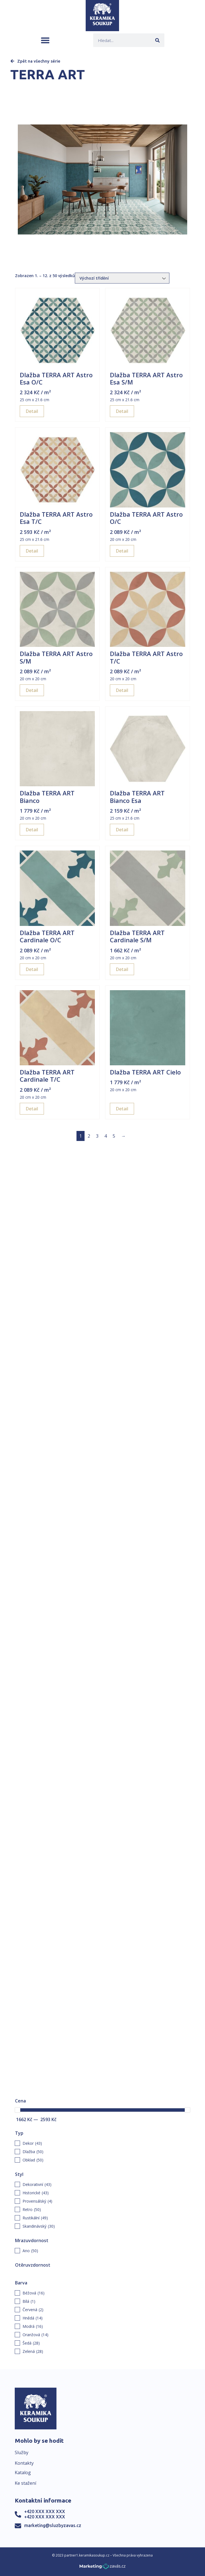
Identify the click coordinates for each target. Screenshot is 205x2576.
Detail (32, 411)
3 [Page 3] (97, 1136)
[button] (45, 40)
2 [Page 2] (89, 1136)
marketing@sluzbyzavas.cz (52, 2525)
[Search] (157, 40)
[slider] (17, 2110)
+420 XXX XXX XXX (44, 2511)
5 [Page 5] (114, 1136)
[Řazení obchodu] (122, 278)
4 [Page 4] (105, 1136)
